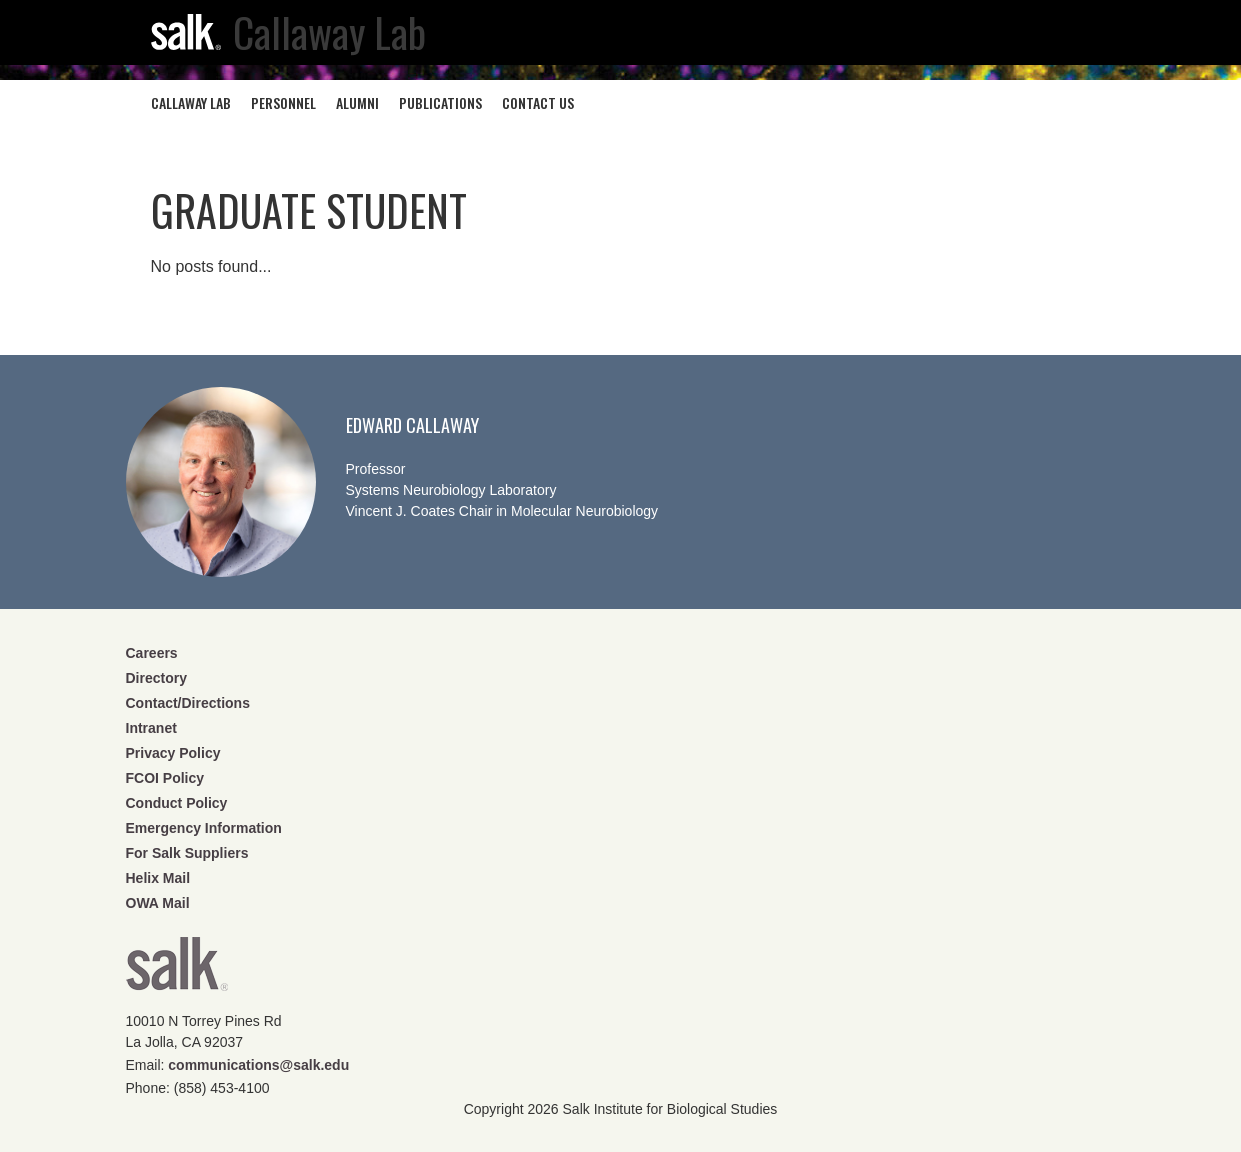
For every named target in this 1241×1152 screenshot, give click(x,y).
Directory (156, 678)
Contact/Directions (188, 703)
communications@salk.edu (258, 1065)
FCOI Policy (165, 778)
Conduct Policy (177, 803)
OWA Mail (158, 903)
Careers (152, 653)
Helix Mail (158, 878)
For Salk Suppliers (187, 853)
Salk (177, 970)
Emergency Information (204, 828)
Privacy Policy (173, 753)
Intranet (151, 728)
